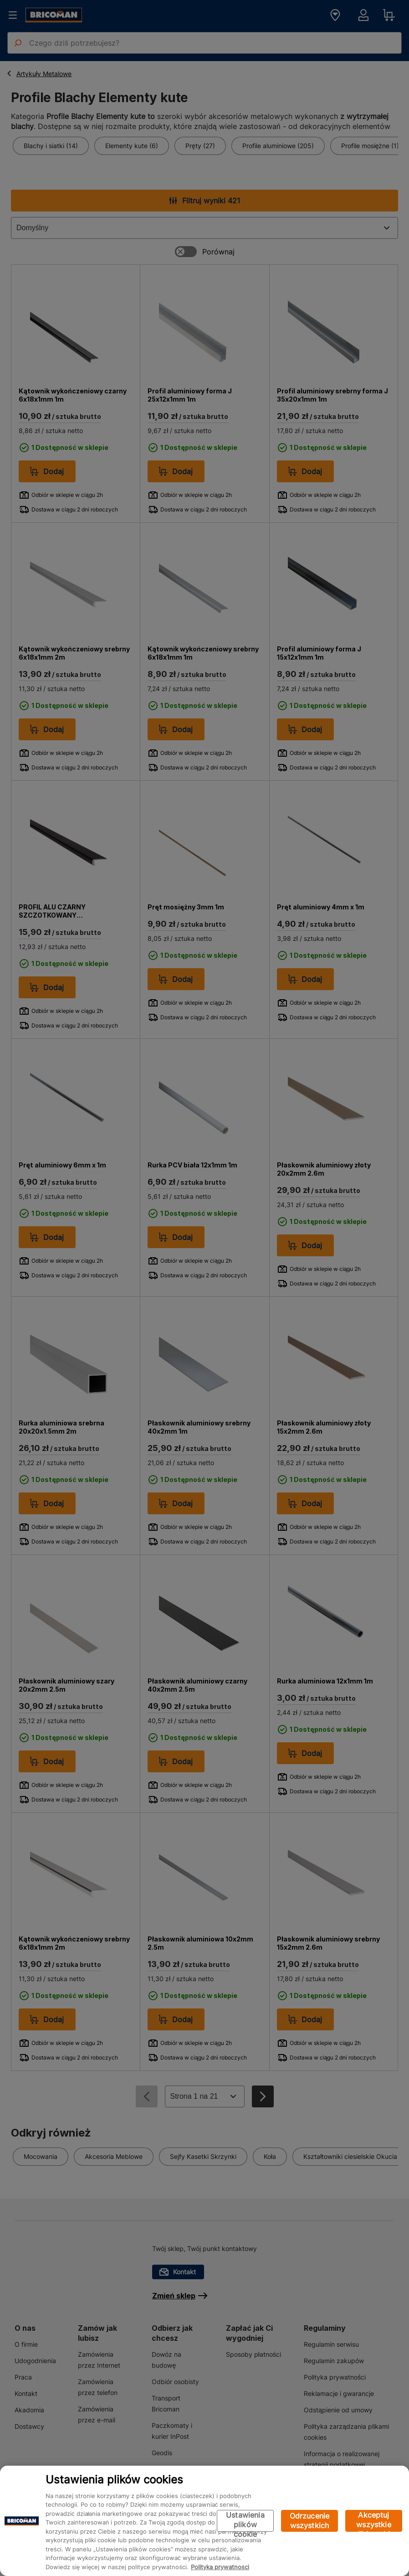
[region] (204, 2521)
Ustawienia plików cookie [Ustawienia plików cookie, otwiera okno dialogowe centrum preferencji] (245, 2521)
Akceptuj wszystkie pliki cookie (373, 2521)
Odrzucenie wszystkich (310, 2520)
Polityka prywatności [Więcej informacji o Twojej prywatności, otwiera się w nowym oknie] (220, 2567)
